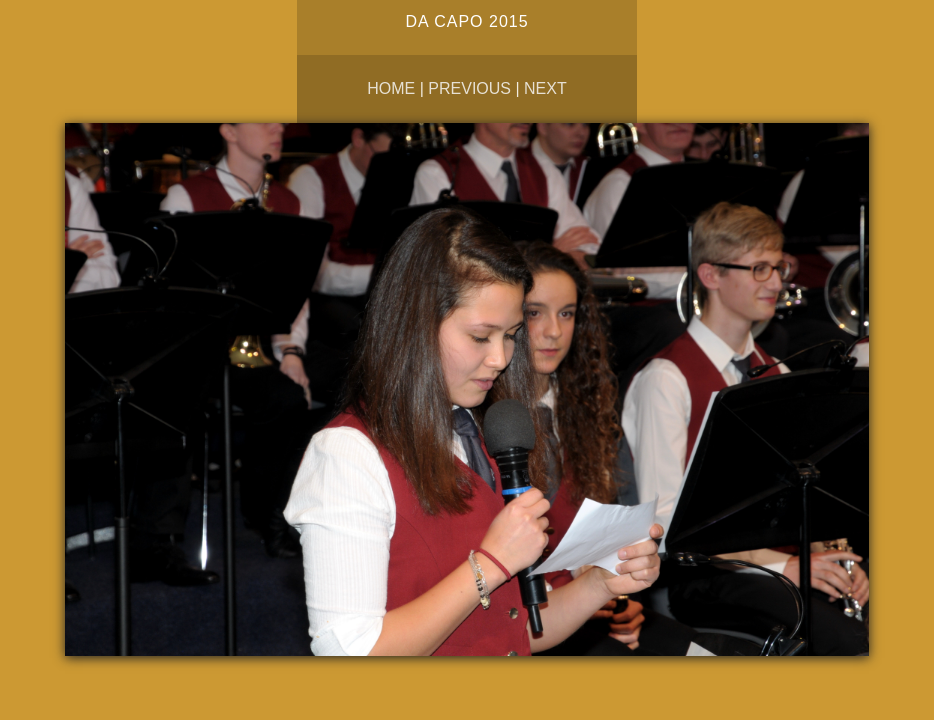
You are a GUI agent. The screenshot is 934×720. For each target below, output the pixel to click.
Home (391, 88)
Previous (469, 88)
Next (545, 88)
